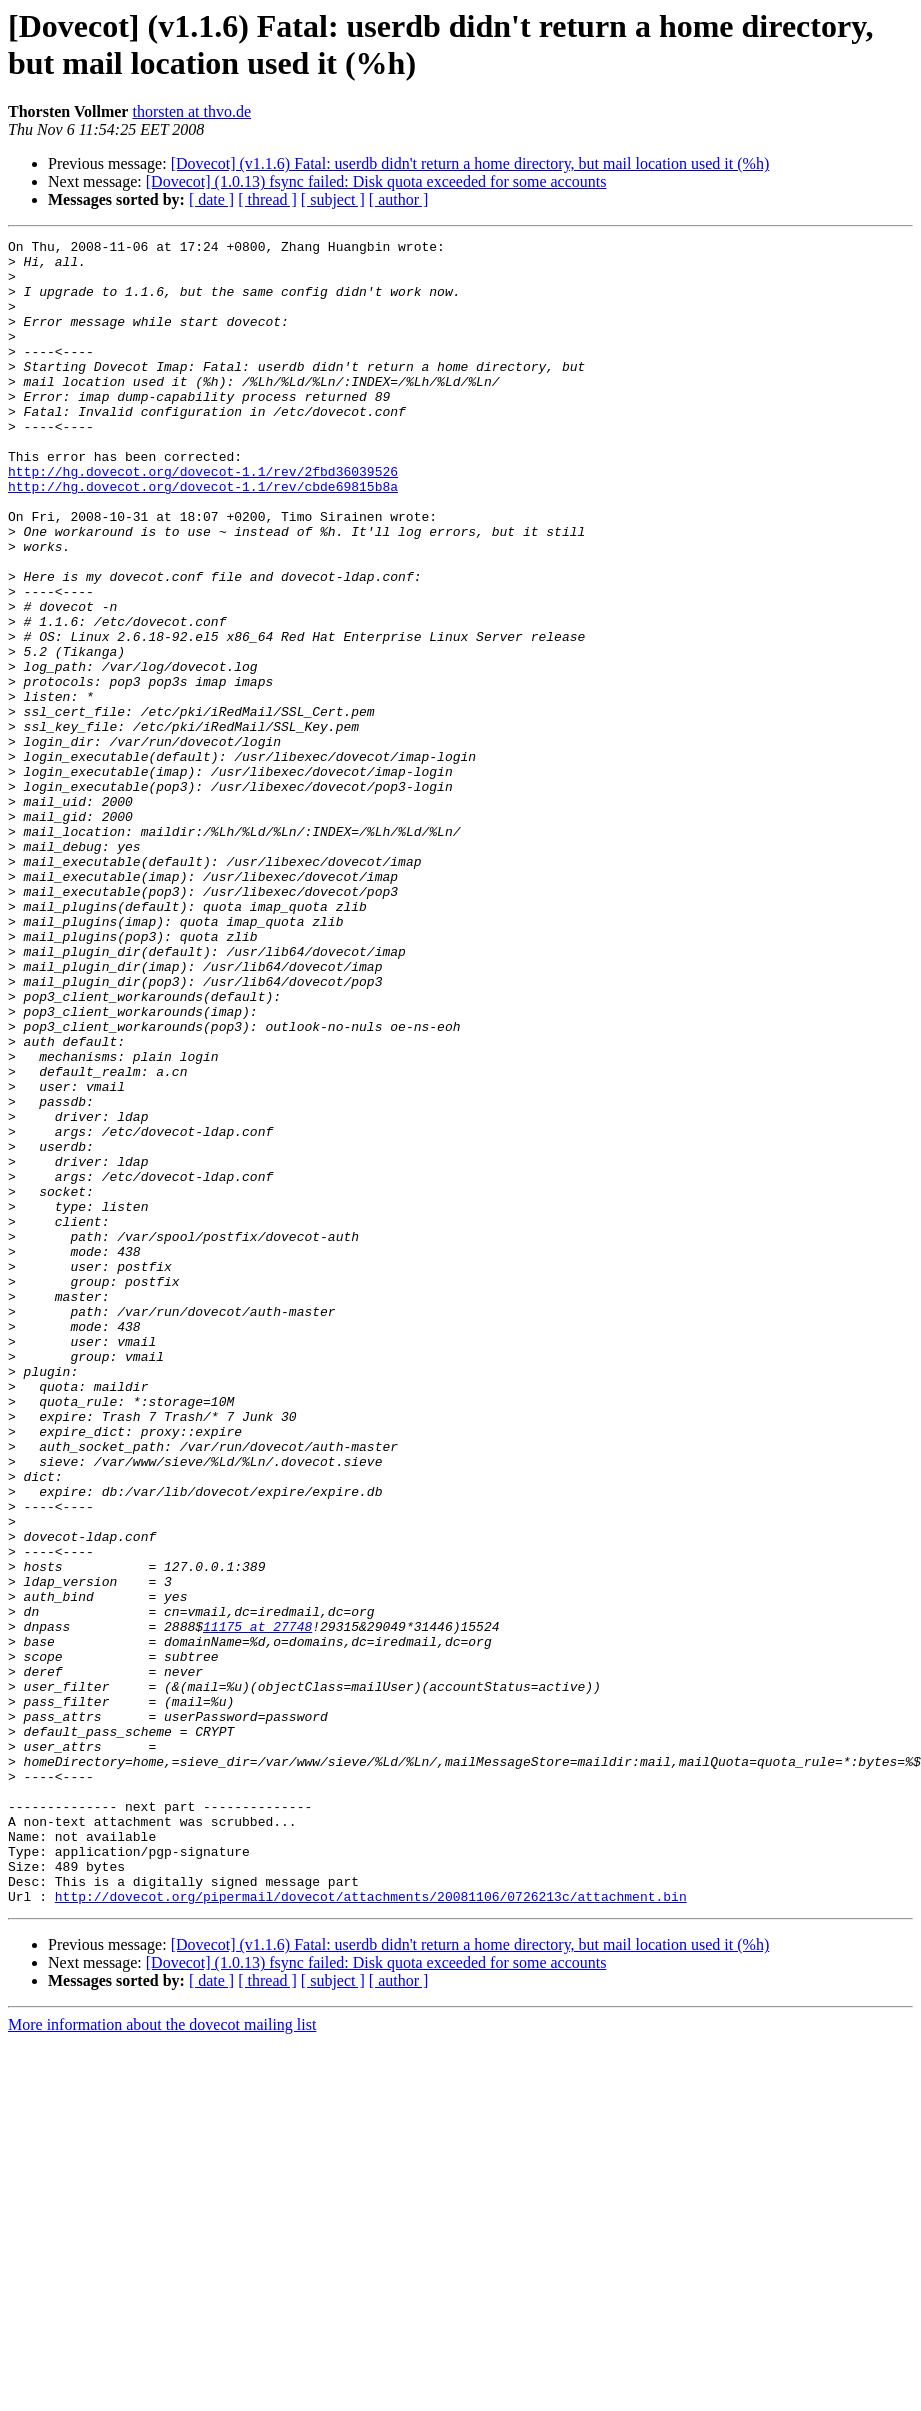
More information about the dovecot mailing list (162, 2357)
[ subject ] (333, 199)
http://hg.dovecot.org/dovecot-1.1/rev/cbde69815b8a (203, 537)
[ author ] (399, 199)
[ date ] (211, 199)
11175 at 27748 (257, 1905)
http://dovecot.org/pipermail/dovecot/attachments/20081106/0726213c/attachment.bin (371, 2229)
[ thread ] (267, 199)
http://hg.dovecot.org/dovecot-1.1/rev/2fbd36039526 (203, 519)
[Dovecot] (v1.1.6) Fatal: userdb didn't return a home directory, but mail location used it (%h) (470, 163)
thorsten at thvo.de (191, 111)
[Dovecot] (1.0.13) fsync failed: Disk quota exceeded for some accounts (376, 181)
